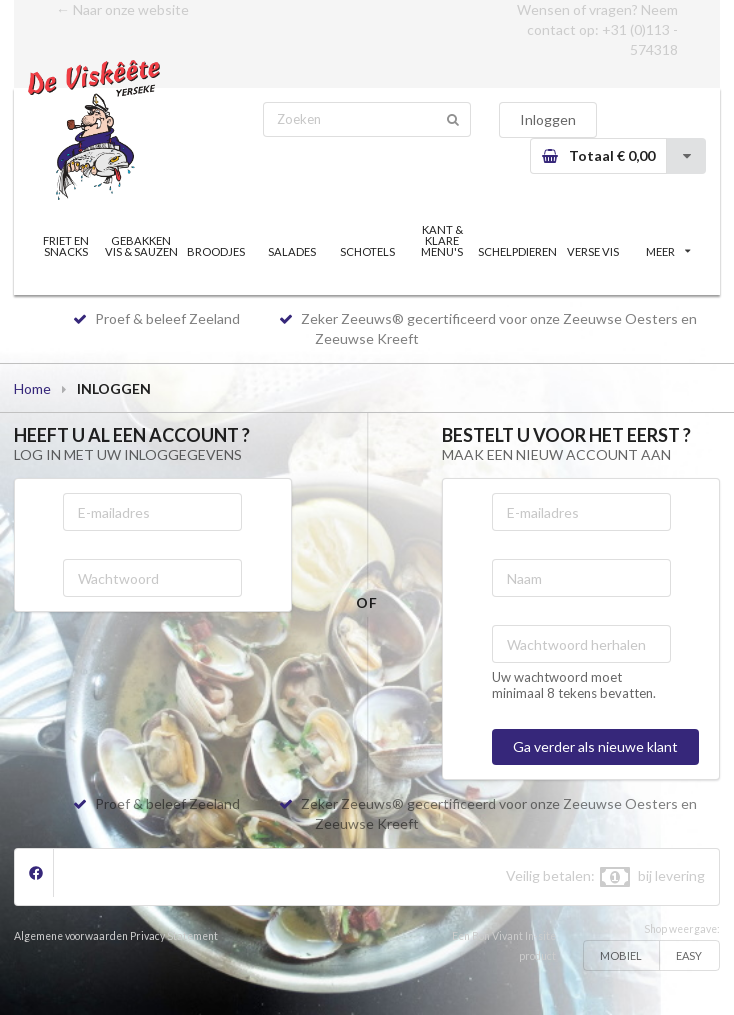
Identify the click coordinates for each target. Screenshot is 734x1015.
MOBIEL (621, 955)
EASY (689, 955)
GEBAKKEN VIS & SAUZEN (141, 246)
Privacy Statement (174, 936)
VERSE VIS (593, 251)
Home (32, 388)
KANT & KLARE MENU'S (442, 240)
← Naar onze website (122, 9)
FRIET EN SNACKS (66, 246)
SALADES (292, 251)
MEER (668, 251)
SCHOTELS (367, 251)
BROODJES (216, 251)
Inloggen (548, 119)
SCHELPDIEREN (517, 251)
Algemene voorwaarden (71, 936)
